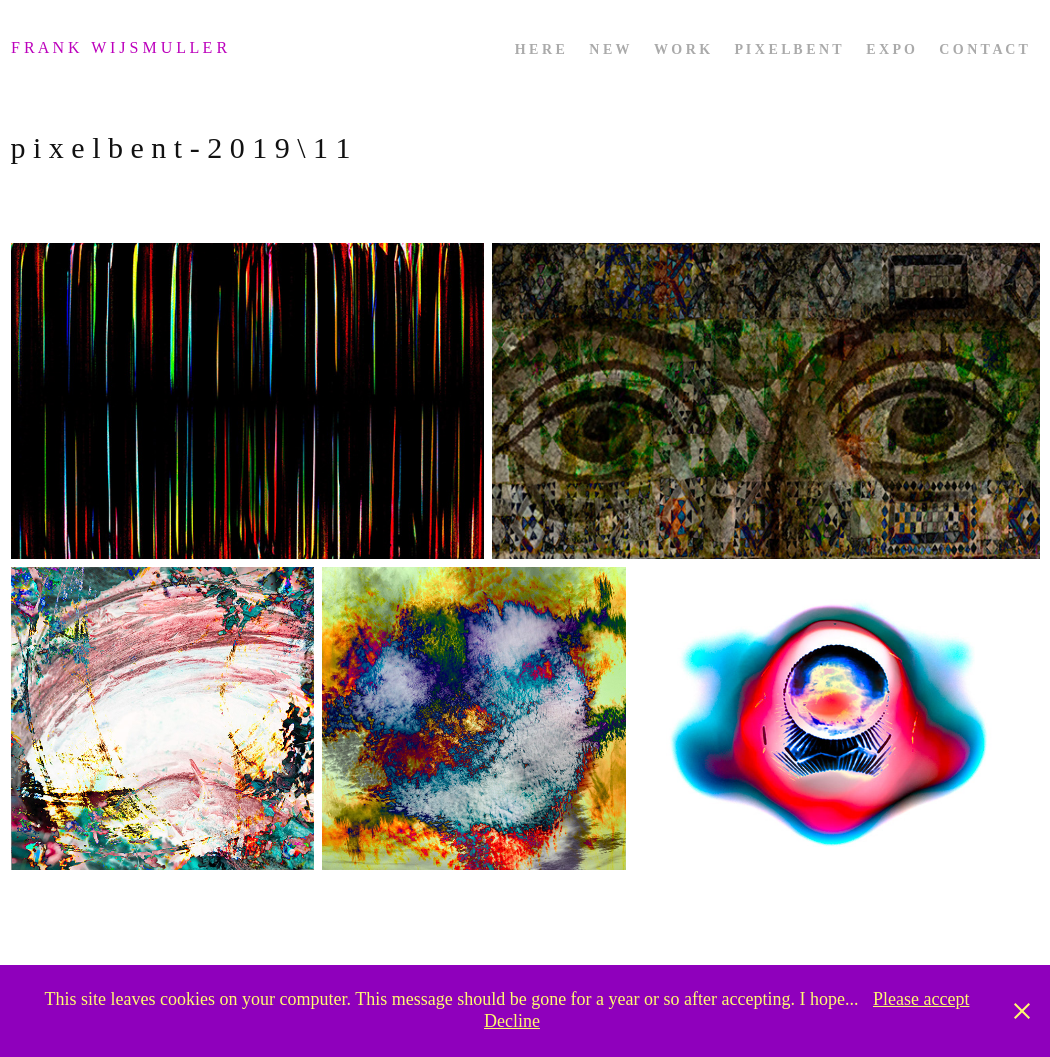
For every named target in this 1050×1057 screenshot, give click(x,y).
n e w (609, 49)
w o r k (682, 49)
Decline (512, 1021)
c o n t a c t (983, 49)
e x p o (890, 49)
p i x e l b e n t (788, 49)
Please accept (921, 999)
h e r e (540, 49)
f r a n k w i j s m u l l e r (121, 47)
